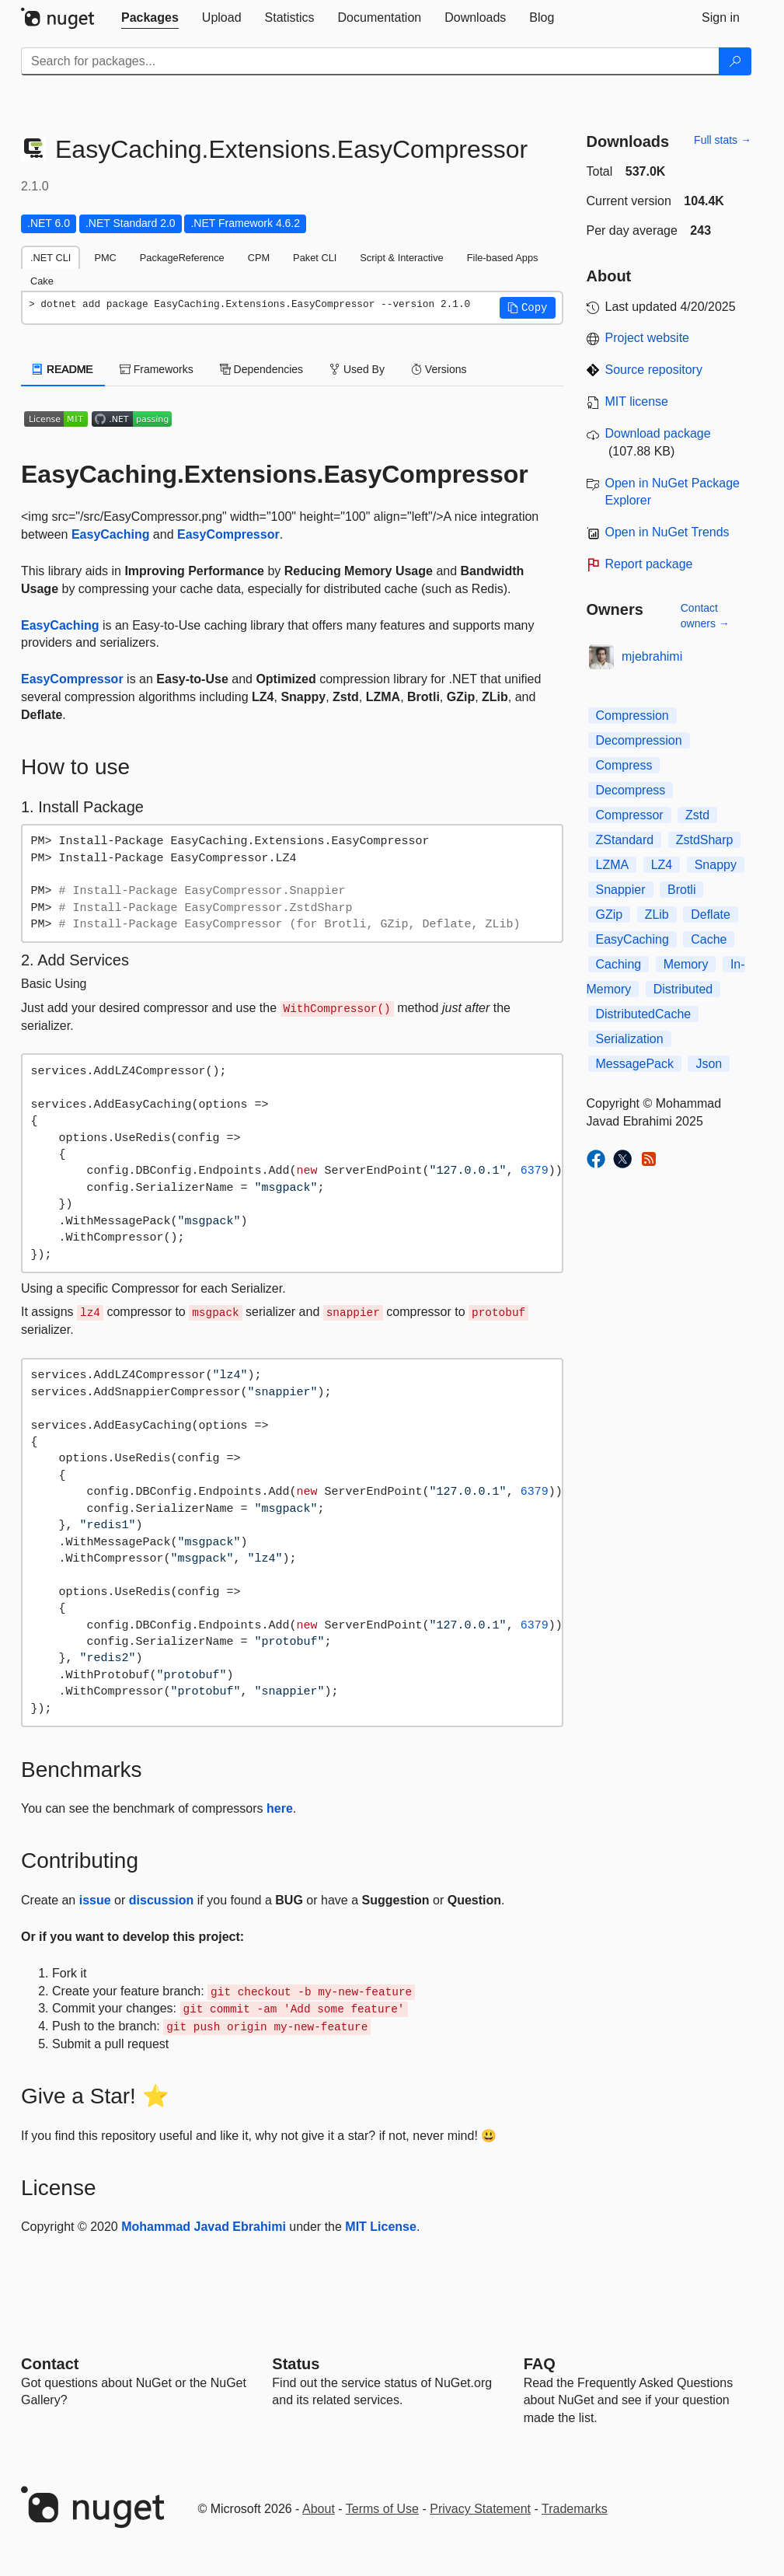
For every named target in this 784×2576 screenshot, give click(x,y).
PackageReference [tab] (182, 258)
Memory (686, 964)
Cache (709, 939)
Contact (49, 2363)
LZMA (612, 864)
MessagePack (635, 1063)
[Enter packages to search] (370, 61)
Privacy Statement (480, 2508)
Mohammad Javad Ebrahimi (203, 2226)
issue (95, 1900)
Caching (619, 964)
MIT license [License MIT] (637, 401)
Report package (649, 564)
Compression (632, 715)
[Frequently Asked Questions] (540, 2363)
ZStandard (625, 839)
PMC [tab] (105, 258)
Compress (624, 765)
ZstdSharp (704, 839)
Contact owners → (705, 616)
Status (295, 2363)
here (280, 1808)
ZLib (657, 914)
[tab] (150, 18)
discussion (161, 1900)
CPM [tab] (259, 258)
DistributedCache (644, 1014)
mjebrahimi (652, 656)
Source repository (653, 369)
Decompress (631, 790)
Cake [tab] (42, 281)
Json (708, 1063)
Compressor (630, 815)
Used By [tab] (357, 369)
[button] (528, 308)
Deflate (710, 914)
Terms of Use (382, 2508)
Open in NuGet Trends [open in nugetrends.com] (667, 532)
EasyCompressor (228, 534)
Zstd (697, 815)
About (318, 2508)
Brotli (681, 889)
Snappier (621, 889)
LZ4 (662, 864)
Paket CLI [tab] (314, 258)
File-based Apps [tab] (502, 258)
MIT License (380, 2226)
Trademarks (575, 2508)
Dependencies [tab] (261, 369)
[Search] (735, 61)
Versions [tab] (439, 369)
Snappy (716, 864)
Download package (658, 433)
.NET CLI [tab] (50, 258)
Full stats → (722, 140)
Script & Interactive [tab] (401, 258)
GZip (609, 914)
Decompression (639, 740)
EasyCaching (110, 534)
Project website (647, 337)
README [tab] (63, 369)
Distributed (683, 989)
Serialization (630, 1038)
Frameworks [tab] (156, 369)
